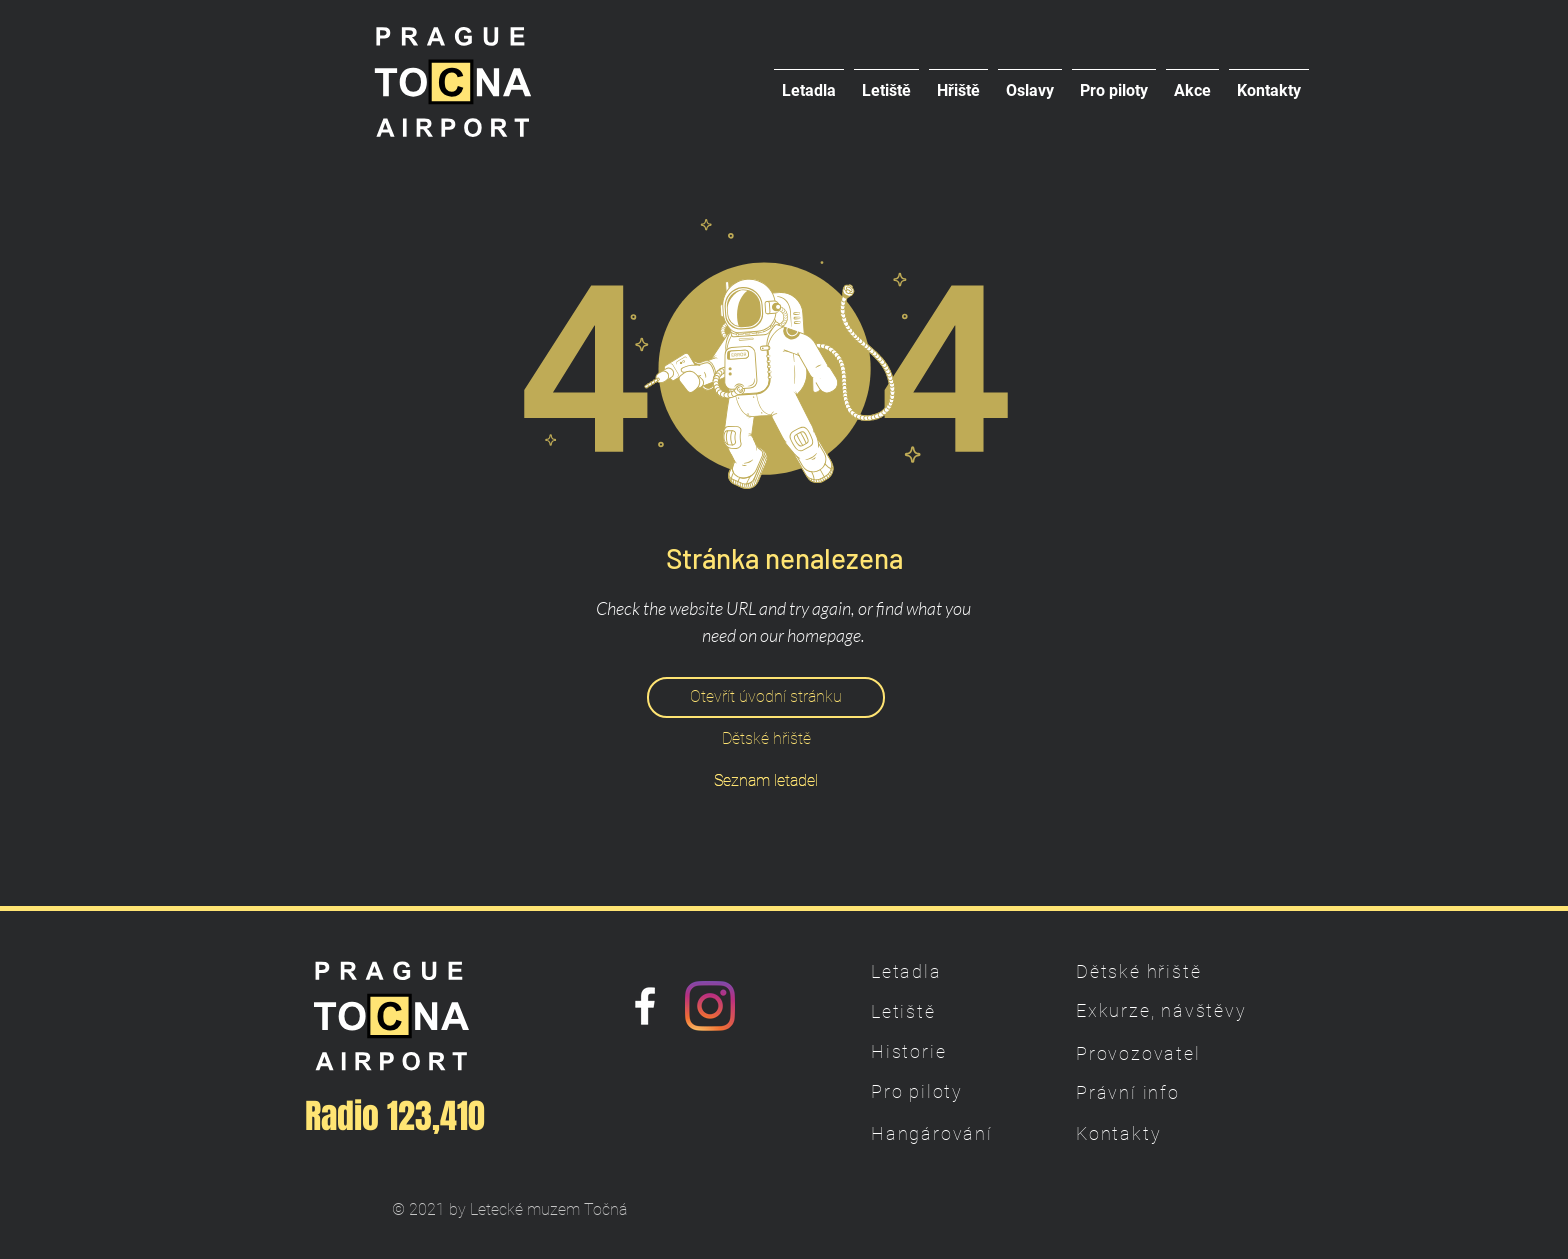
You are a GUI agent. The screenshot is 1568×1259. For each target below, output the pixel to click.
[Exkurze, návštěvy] (1163, 1010)
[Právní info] (1146, 1092)
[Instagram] (710, 1006)
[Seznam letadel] (766, 781)
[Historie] (941, 1051)
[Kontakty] (1146, 1133)
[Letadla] (941, 971)
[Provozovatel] (1146, 1053)
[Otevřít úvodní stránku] (766, 697)
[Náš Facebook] (645, 1006)
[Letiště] (941, 1011)
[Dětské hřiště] (766, 739)
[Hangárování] (941, 1133)
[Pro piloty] (941, 1091)
